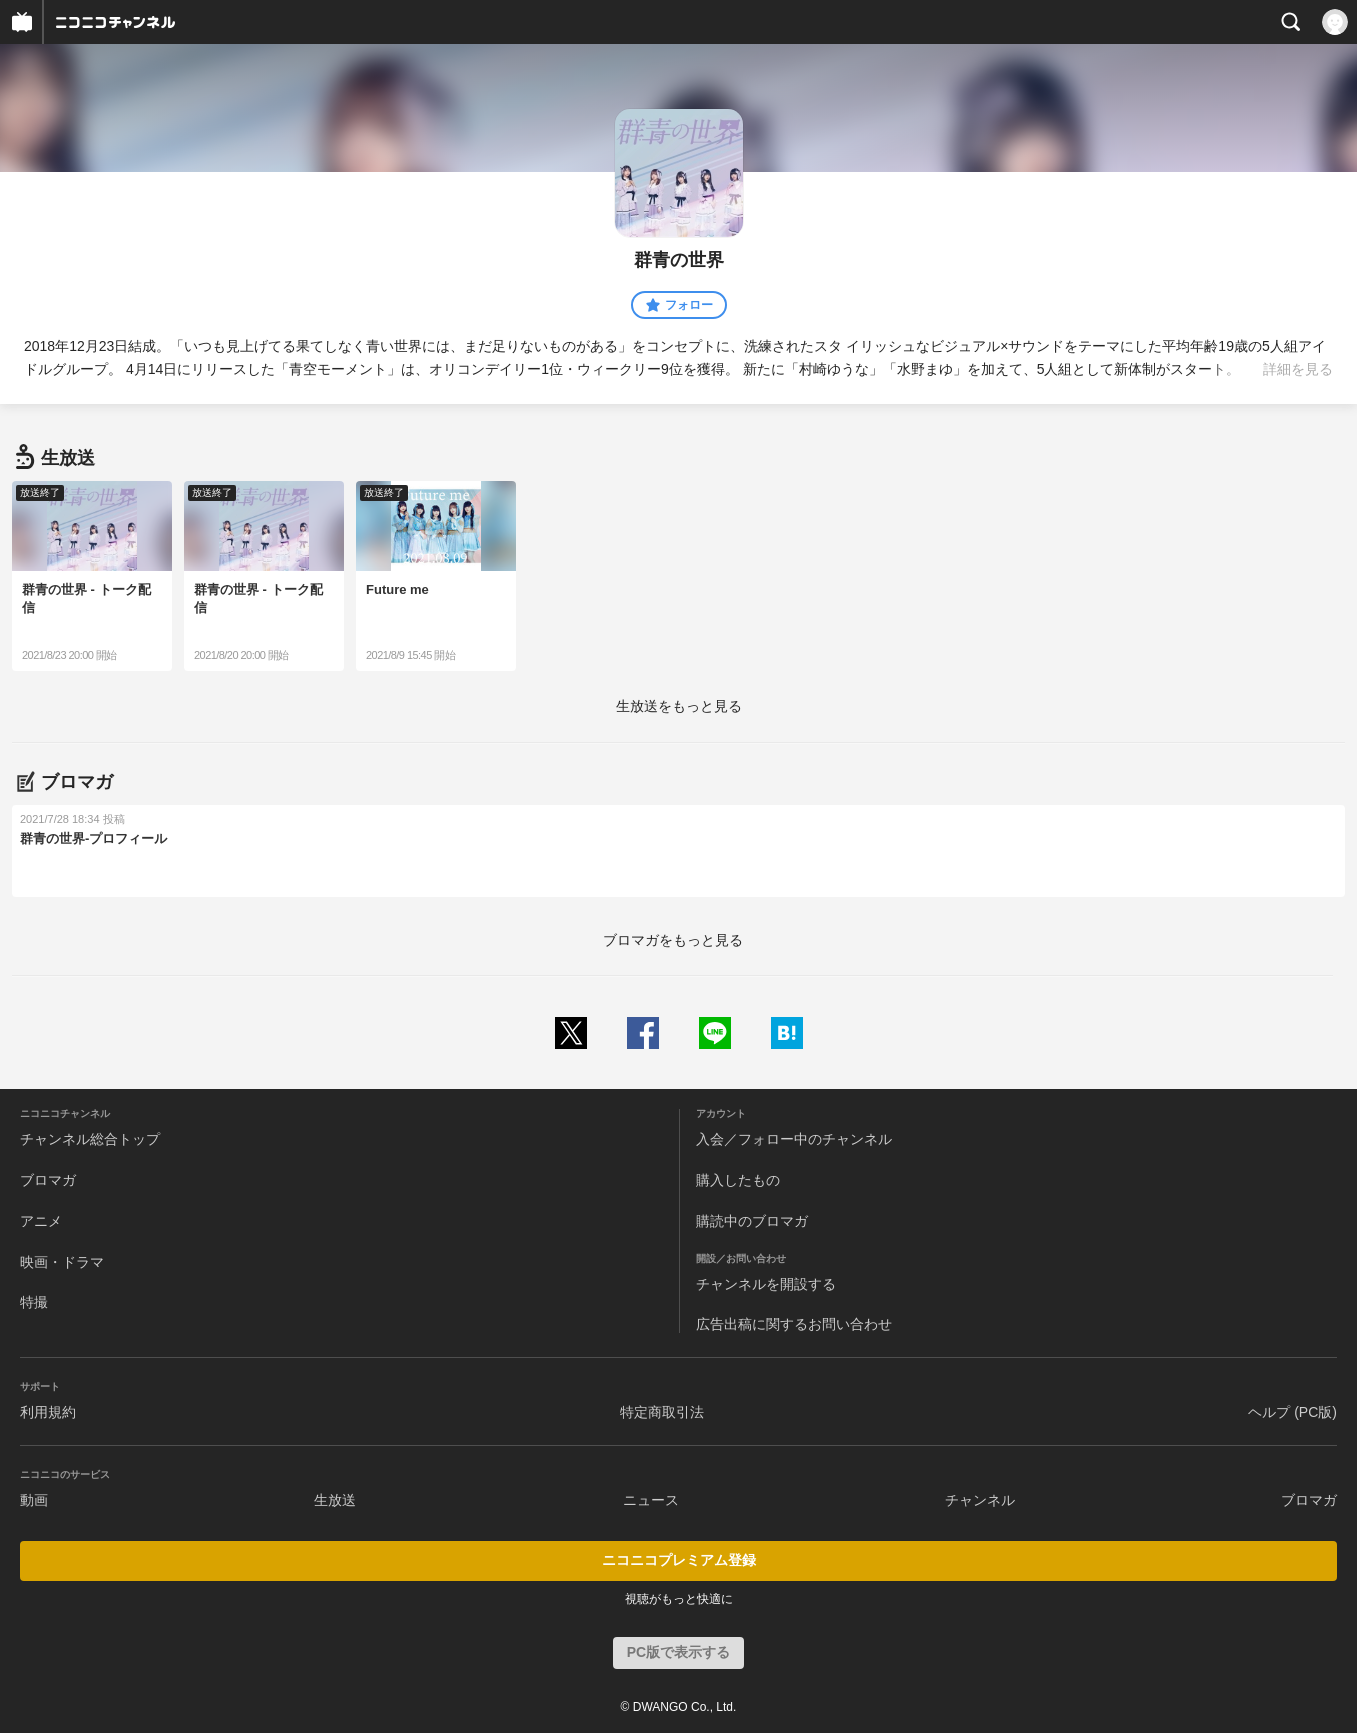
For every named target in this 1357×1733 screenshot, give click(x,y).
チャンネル (980, 1500)
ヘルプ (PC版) (1292, 1412)
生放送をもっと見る (679, 706)
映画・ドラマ (62, 1262)
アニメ (41, 1221)
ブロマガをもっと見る (673, 940)
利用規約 (48, 1412)
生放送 (335, 1500)
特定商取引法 (662, 1412)
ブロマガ (48, 1180)
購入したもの (738, 1180)
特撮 (34, 1302)
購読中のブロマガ (752, 1221)
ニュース (651, 1500)
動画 (34, 1500)
